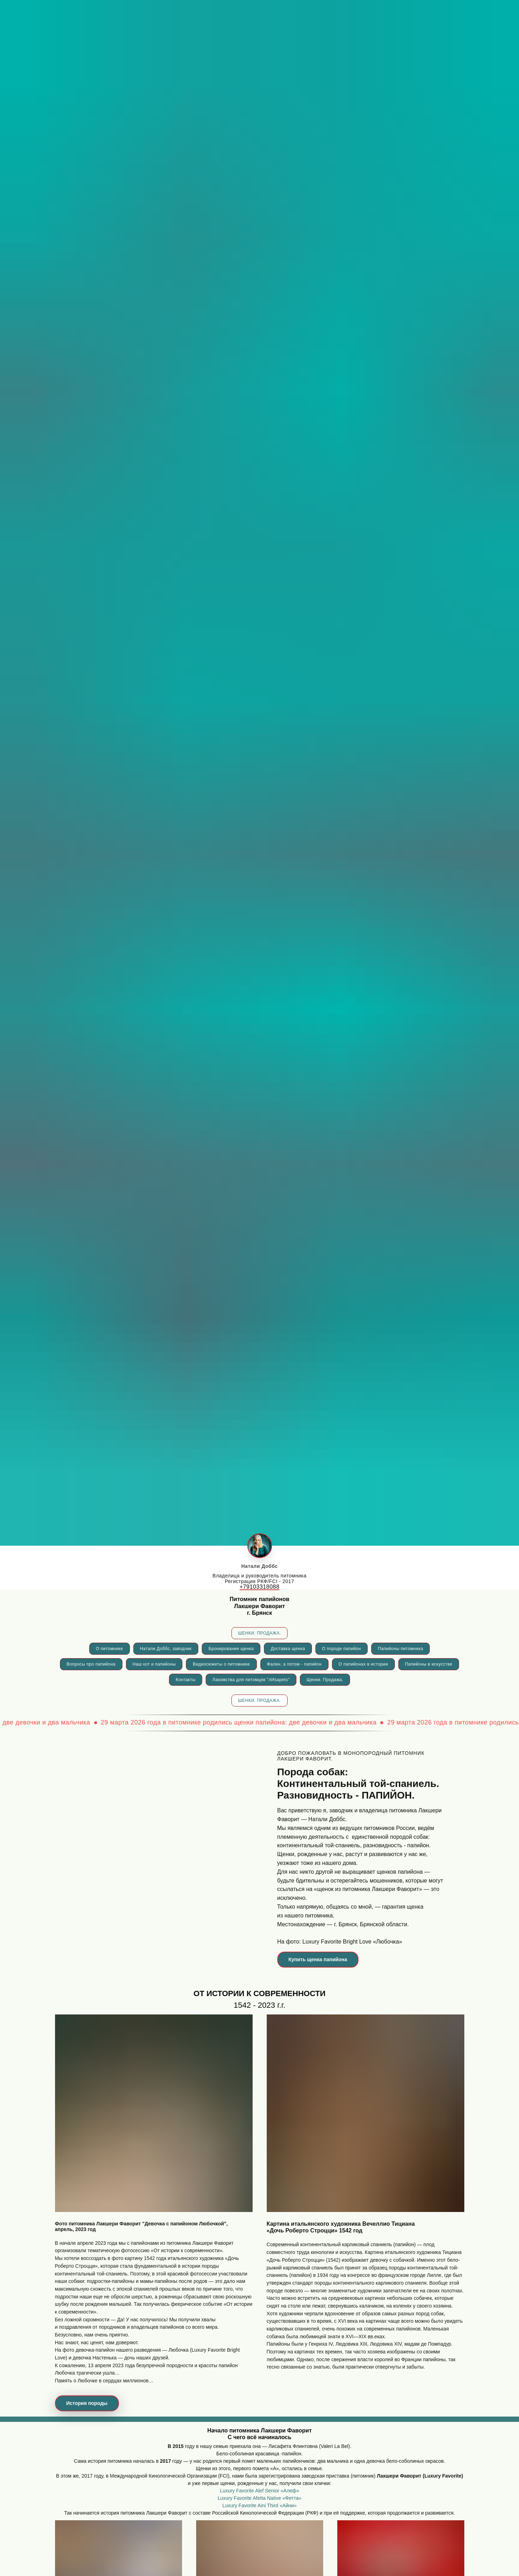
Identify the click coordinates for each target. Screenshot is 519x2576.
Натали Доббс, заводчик (166, 1648)
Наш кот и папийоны (154, 1664)
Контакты (185, 1679)
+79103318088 (259, 1587)
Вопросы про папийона (91, 1664)
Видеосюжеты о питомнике (221, 1664)
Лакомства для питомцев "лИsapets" (251, 1679)
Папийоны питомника (400, 1648)
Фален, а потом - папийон (294, 1664)
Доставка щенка (288, 1648)
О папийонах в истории (363, 1664)
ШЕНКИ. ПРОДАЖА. (259, 1633)
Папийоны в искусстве (429, 1664)
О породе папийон (341, 1648)
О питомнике (109, 1648)
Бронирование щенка (231, 1648)
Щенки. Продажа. (325, 1679)
